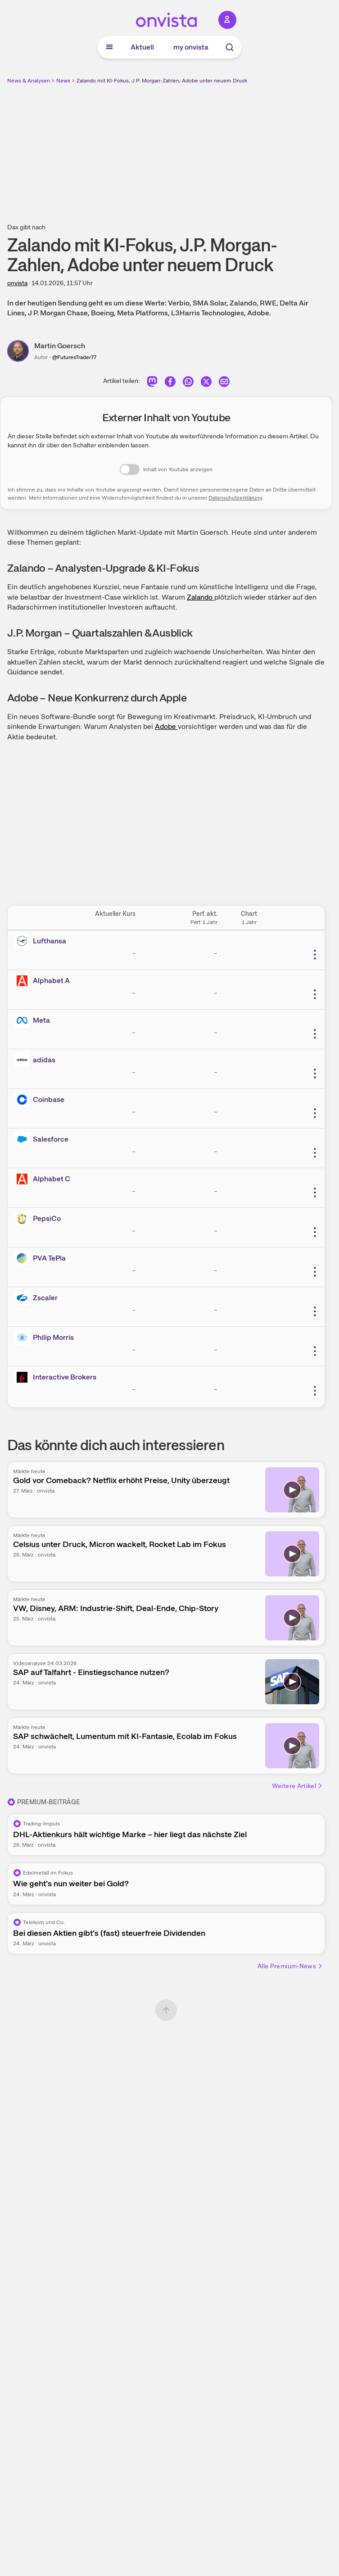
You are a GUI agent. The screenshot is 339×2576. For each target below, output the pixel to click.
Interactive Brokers (64, 1377)
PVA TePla (49, 1258)
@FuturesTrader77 (74, 357)
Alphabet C (51, 1178)
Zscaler (45, 1297)
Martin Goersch (59, 345)
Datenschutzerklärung (235, 497)
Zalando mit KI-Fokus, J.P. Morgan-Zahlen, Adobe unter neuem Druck (162, 80)
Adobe (166, 726)
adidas (44, 1060)
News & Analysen (28, 80)
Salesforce (50, 1139)
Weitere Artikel (297, 1786)
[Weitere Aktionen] (314, 954)
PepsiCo (47, 1218)
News (63, 80)
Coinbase (48, 1099)
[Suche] (230, 47)
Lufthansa (49, 941)
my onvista (190, 47)
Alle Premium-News (290, 1966)
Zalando (200, 597)
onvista (17, 283)
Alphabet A (51, 980)
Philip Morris (53, 1337)
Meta (41, 1020)
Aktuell (142, 47)
